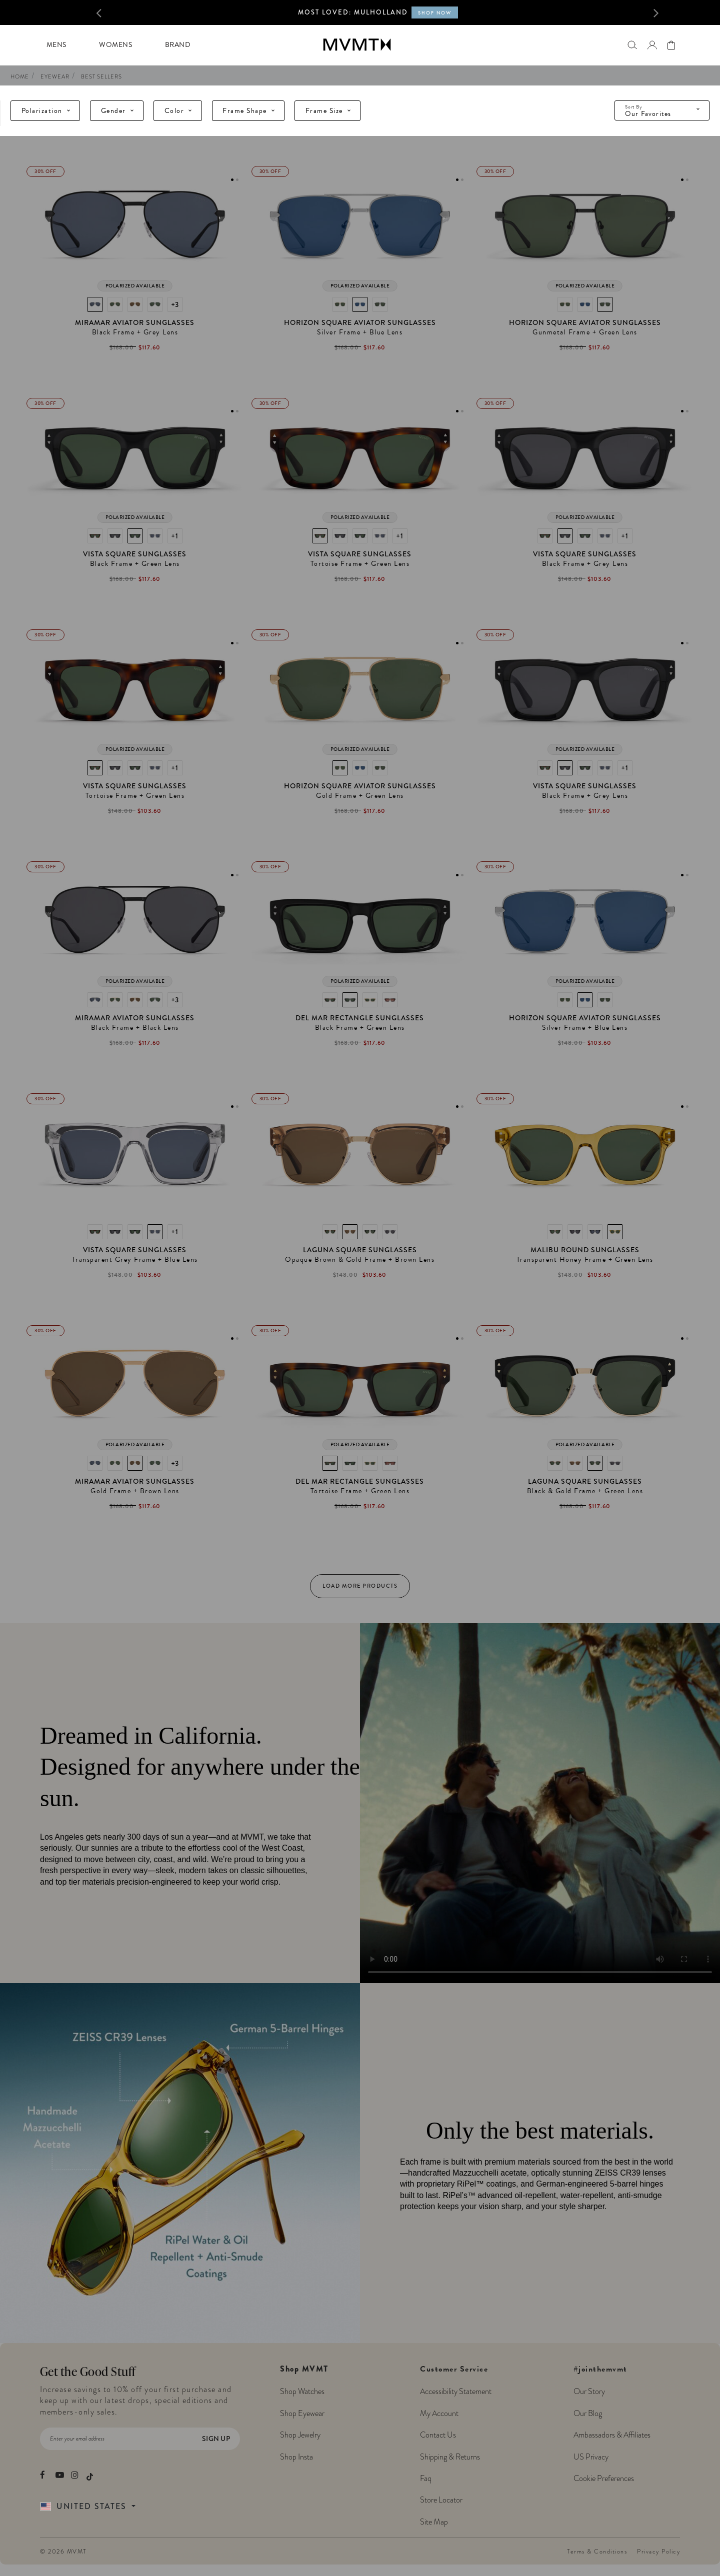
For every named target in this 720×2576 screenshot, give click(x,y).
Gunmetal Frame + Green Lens (585, 332)
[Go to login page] (652, 45)
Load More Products (360, 1586)
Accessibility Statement (456, 2391)
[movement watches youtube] (60, 2475)
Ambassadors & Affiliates (612, 2435)
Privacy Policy (658, 2551)
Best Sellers (101, 76)
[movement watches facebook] (44, 2475)
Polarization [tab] (46, 110)
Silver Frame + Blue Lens (359, 332)
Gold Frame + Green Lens (360, 796)
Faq (426, 2478)
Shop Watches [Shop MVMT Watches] (302, 2391)
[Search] (632, 44)
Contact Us (438, 2435)
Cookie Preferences (604, 2478)
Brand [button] (177, 44)
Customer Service (456, 2445)
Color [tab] (178, 110)
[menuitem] (56, 45)
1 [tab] (232, 179)
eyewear (55, 76)
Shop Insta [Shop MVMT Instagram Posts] (296, 2457)
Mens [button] (56, 44)
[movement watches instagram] (75, 2475)
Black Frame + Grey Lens (135, 332)
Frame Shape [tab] (248, 110)
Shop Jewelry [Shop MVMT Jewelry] (300, 2435)
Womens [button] (115, 44)
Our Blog (588, 2413)
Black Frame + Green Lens (135, 564)
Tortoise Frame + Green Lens (360, 564)
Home (19, 76)
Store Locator (441, 2500)
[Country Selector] (99, 2507)
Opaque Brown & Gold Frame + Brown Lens (359, 1260)
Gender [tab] (117, 110)
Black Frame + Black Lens (135, 1028)
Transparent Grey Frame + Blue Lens (135, 1260)
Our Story (589, 2391)
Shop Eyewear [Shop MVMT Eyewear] (302, 2413)
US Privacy (591, 2457)
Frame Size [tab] (328, 110)
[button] (110, 12)
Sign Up (216, 2439)
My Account (439, 2413)
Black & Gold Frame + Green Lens (585, 1491)
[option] (378, 15)
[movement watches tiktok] (89, 2476)
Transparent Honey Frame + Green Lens (585, 1260)
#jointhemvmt (601, 2369)
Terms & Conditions (597, 2551)
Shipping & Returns (450, 2457)
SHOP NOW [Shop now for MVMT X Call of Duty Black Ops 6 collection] (435, 12)
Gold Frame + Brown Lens (135, 1491)
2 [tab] (237, 179)
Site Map (434, 2522)
